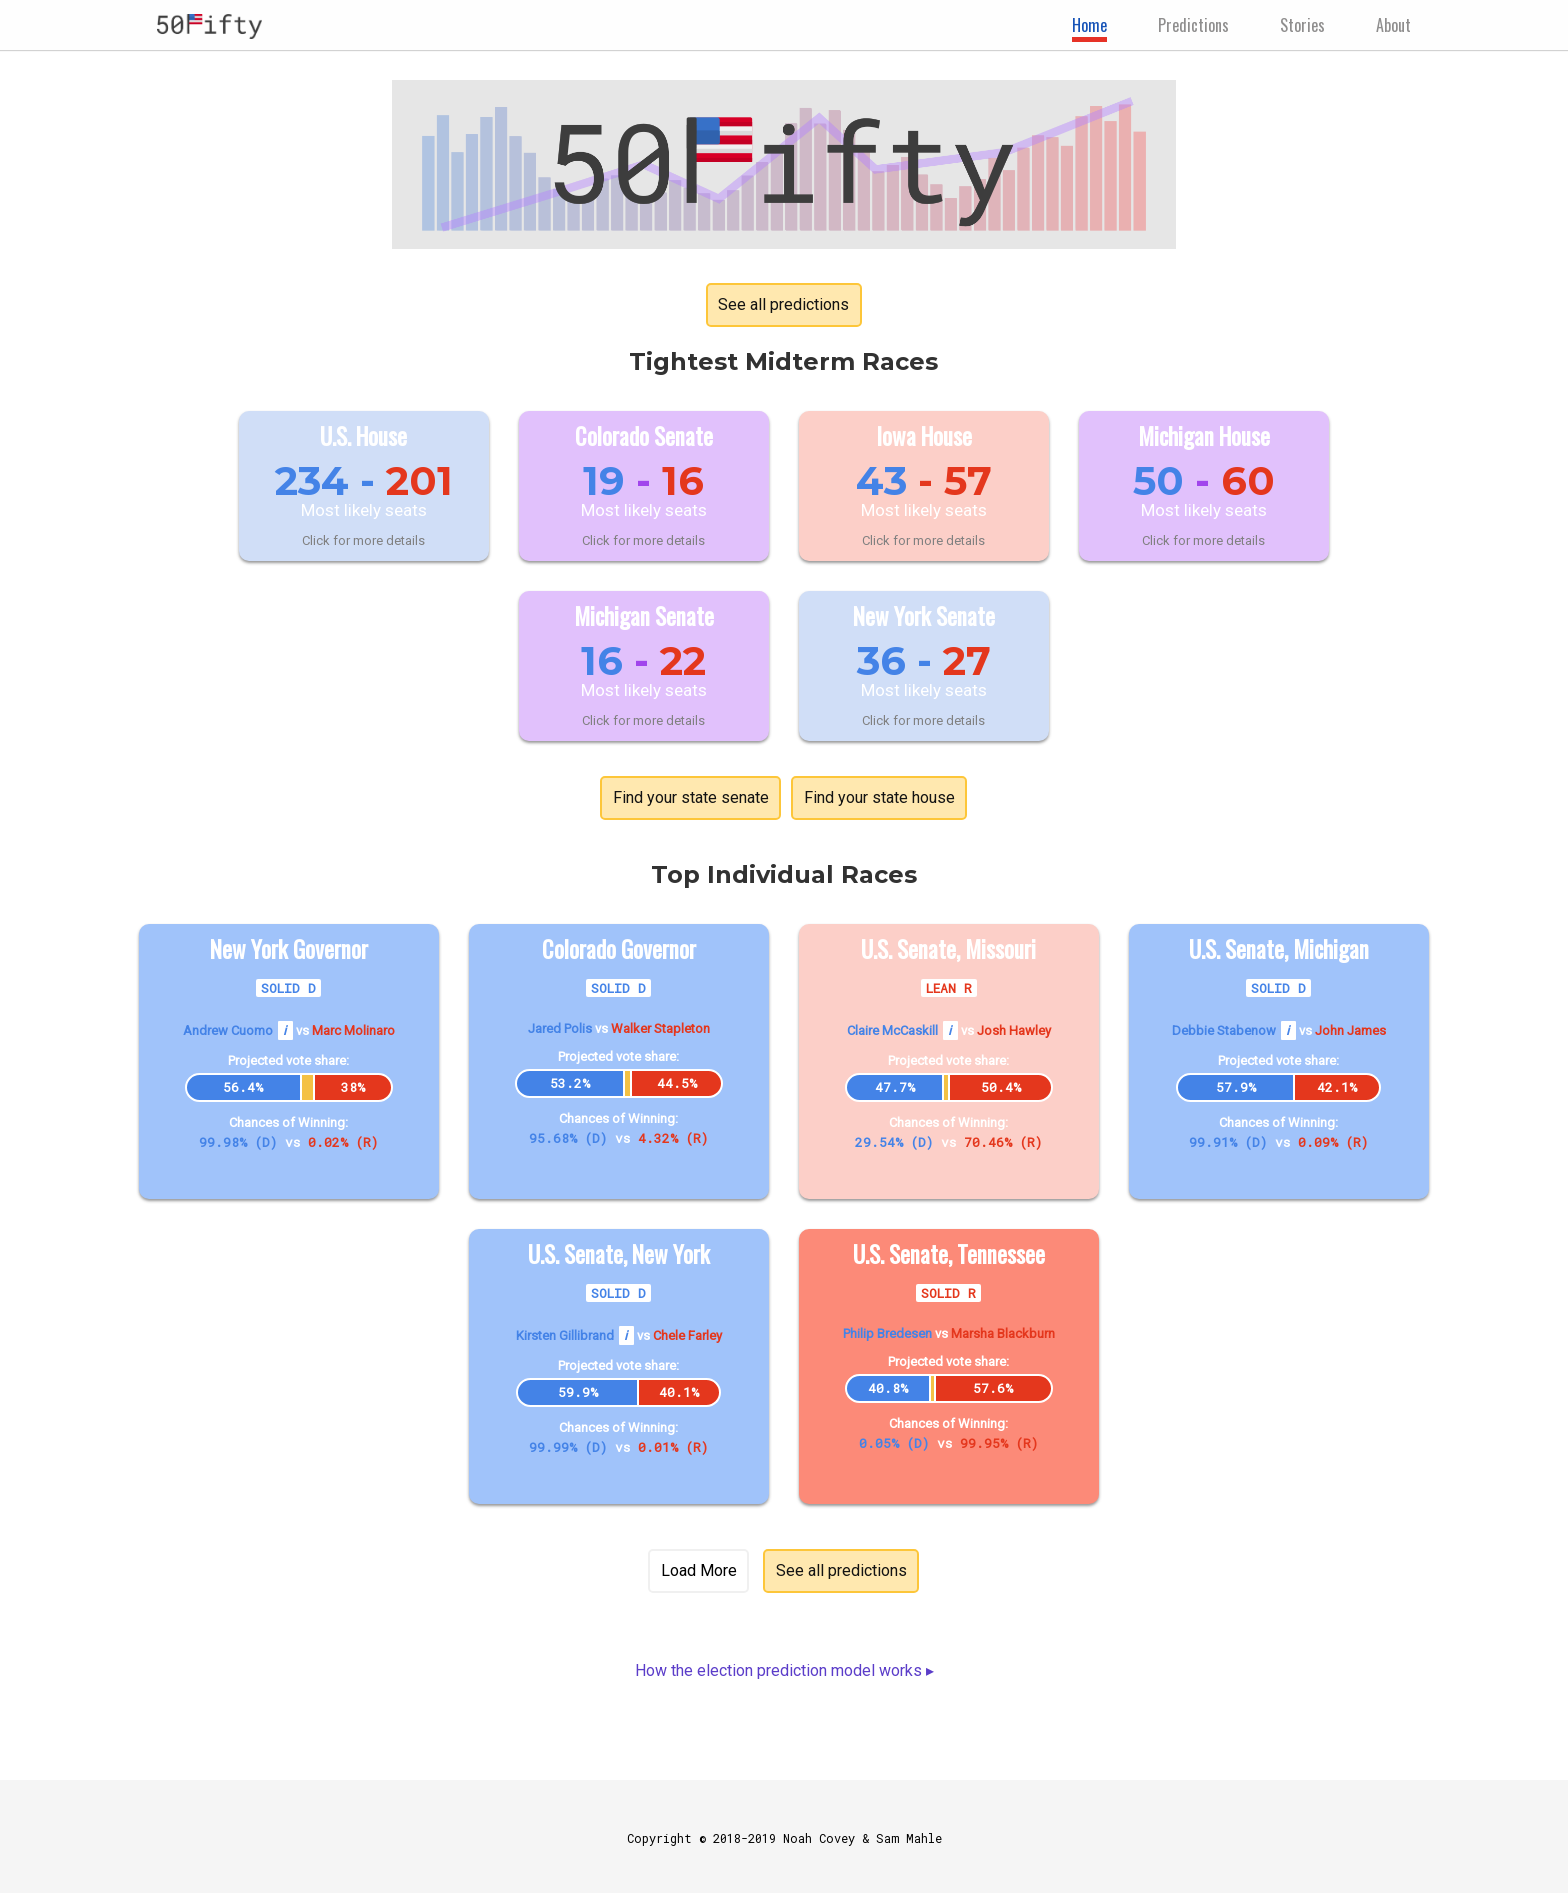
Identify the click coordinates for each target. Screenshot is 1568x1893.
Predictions (1193, 25)
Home (1089, 25)
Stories (1302, 25)
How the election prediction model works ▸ (784, 1670)
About (1393, 25)
